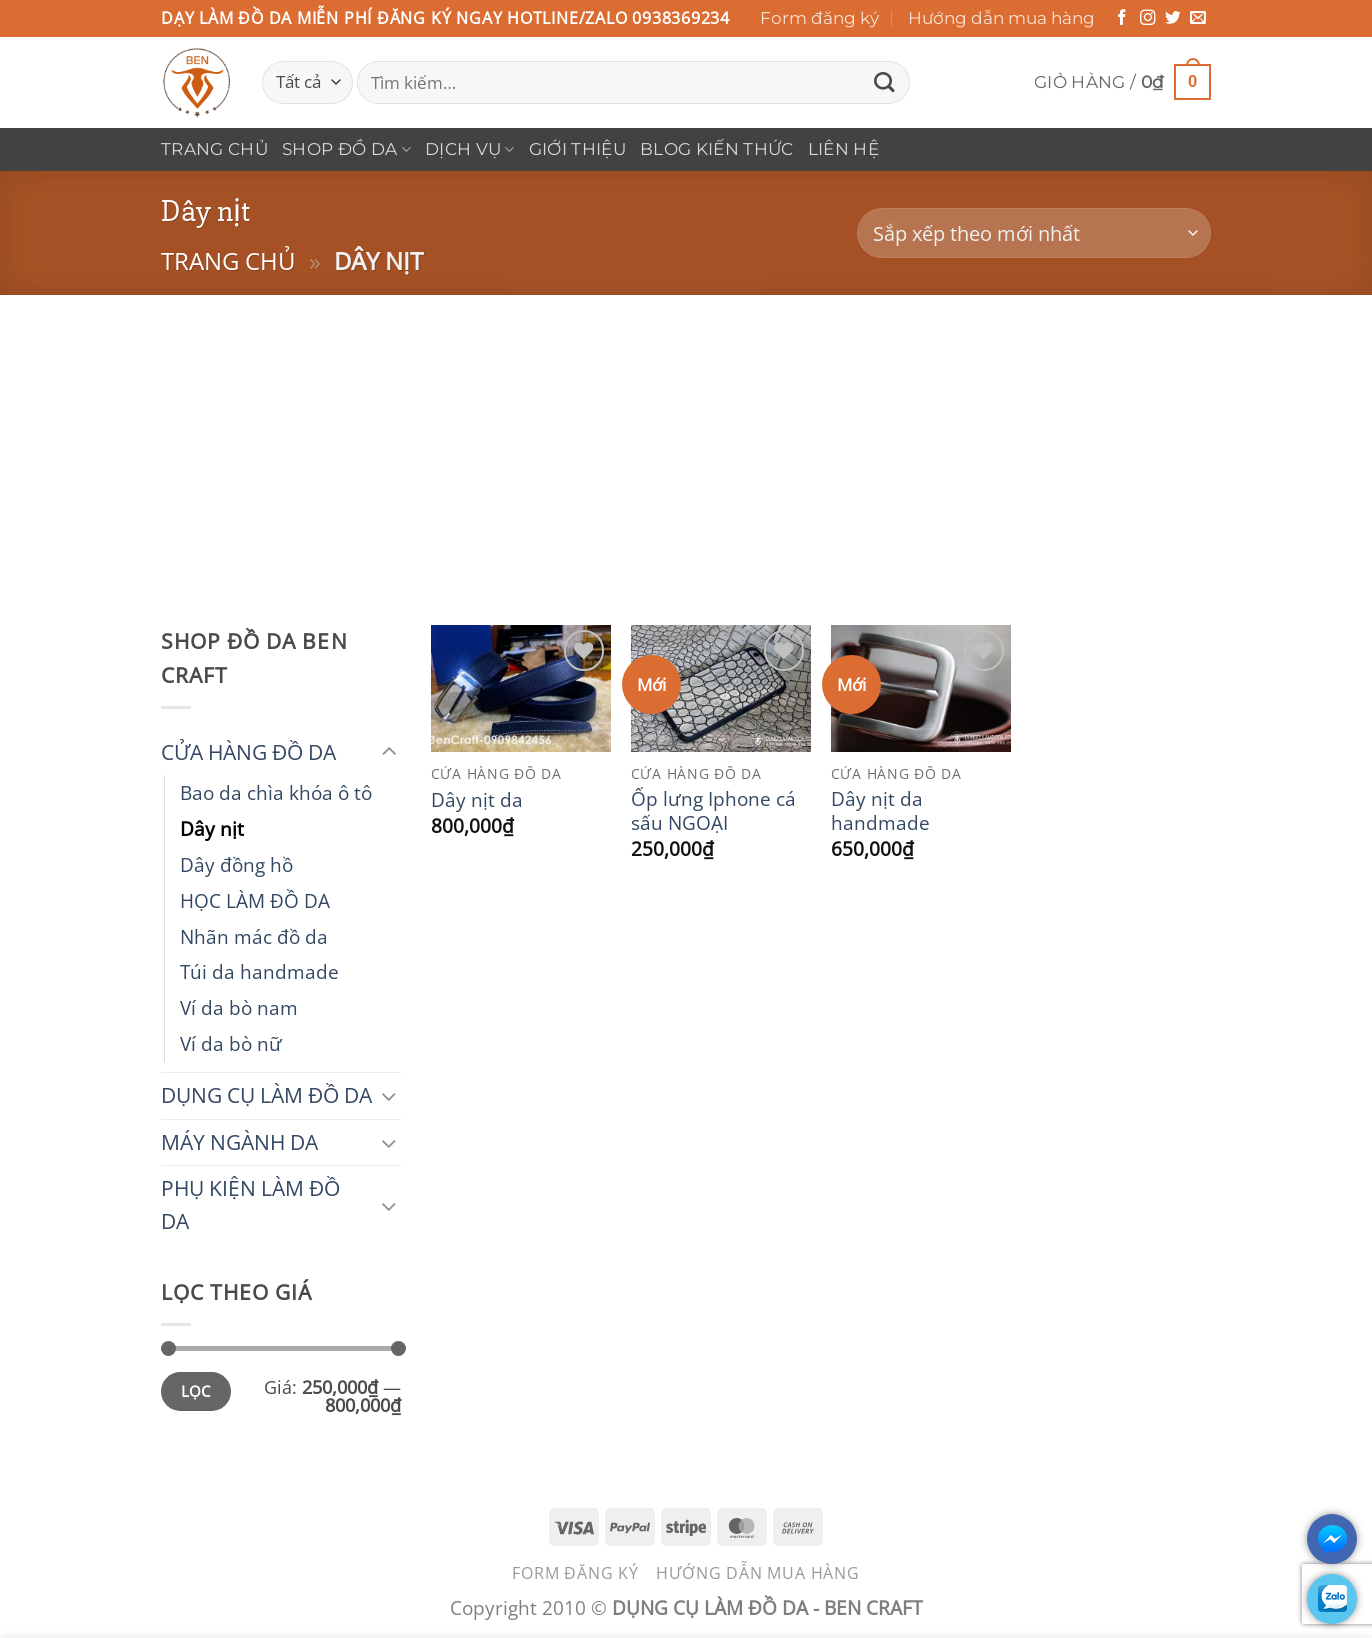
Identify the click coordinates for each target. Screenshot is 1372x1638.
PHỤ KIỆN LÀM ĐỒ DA (250, 1204)
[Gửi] (884, 82)
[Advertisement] (686, 445)
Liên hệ (843, 149)
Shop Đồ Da (346, 149)
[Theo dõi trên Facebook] (1122, 18)
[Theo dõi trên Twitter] (1173, 18)
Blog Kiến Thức (717, 149)
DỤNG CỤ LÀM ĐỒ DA (266, 1095)
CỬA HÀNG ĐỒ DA (248, 752)
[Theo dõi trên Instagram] (1148, 18)
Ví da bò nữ (231, 1043)
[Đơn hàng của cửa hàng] (1034, 233)
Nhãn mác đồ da (254, 936)
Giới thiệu (577, 149)
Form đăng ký (819, 18)
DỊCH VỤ (470, 149)
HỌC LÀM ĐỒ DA (255, 900)
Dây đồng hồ (236, 864)
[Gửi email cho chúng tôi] (1198, 18)
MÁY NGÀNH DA (239, 1142)
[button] (1122, 82)
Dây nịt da (477, 800)
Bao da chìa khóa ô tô (276, 792)
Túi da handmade (259, 971)
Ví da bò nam (239, 1007)
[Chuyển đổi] (389, 752)
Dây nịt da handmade (880, 811)
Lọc (196, 1391)
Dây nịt (212, 828)
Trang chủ (214, 149)
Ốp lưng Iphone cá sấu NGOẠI (713, 811)
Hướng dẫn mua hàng (1001, 18)
